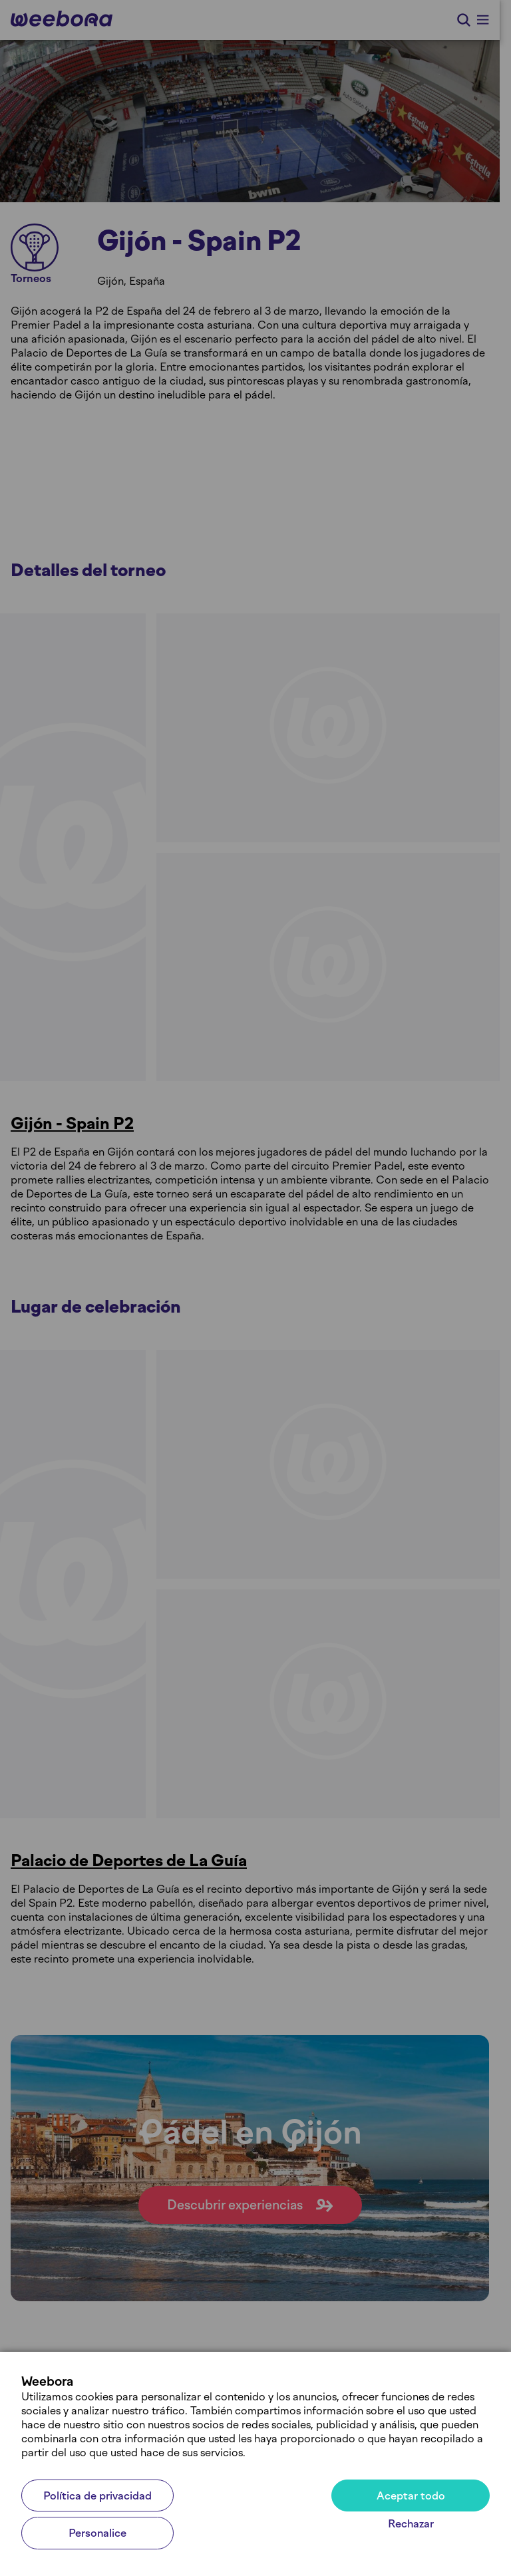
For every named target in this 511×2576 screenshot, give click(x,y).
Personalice (97, 2533)
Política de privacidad (97, 2496)
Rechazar (411, 2523)
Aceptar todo (411, 2496)
